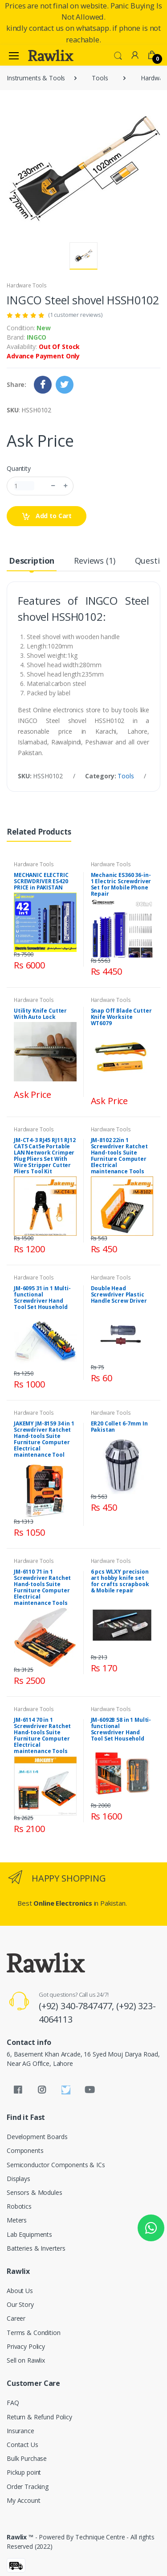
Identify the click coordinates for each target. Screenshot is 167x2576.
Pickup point (24, 2472)
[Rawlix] (50, 55)
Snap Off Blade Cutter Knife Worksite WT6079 (121, 1017)
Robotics (19, 2206)
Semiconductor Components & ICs (56, 2165)
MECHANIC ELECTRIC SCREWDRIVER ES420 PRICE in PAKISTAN (41, 881)
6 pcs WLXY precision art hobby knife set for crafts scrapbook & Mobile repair (120, 1581)
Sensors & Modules (34, 2192)
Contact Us (22, 2444)
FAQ (13, 2402)
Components (25, 2150)
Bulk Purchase (27, 2458)
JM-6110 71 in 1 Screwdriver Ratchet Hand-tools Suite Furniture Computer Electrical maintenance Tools (42, 1587)
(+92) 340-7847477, (77, 2006)
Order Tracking (28, 2486)
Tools (100, 78)
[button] (118, 55)
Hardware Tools (27, 285)
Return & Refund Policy (39, 2417)
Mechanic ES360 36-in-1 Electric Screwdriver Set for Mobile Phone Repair (121, 884)
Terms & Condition (34, 2332)
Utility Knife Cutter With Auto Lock (40, 1014)
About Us (20, 2290)
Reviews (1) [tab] (94, 560)
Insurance (20, 2430)
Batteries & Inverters (36, 2248)
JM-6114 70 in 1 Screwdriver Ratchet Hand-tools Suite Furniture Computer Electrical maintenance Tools (42, 1735)
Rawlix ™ (20, 2537)
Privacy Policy (26, 2346)
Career (16, 2318)
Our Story (20, 2304)
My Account (24, 2500)
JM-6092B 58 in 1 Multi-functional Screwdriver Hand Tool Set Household (121, 1729)
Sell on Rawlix (26, 2360)
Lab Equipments (29, 2234)
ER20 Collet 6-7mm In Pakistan (119, 1426)
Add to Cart (46, 516)
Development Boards (37, 2136)
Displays (18, 2178)
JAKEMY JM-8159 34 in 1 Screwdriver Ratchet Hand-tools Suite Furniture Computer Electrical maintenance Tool (44, 1439)
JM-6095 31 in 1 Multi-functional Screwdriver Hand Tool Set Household (42, 1297)
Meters (17, 2220)
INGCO (36, 337)
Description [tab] (31, 560)
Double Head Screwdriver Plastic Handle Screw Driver (119, 1294)
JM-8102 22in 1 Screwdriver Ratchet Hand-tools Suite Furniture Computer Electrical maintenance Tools (119, 1155)
